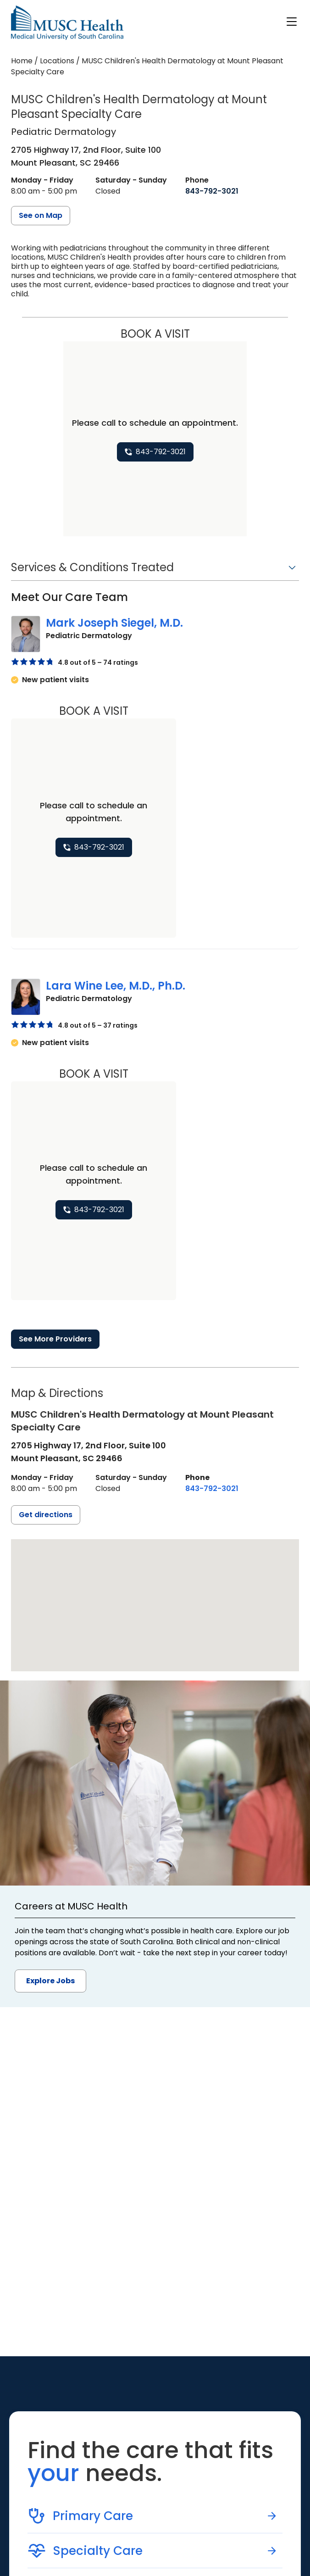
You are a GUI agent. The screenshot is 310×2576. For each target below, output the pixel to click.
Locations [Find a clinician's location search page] (57, 61)
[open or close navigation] (291, 21)
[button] (155, 570)
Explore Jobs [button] (50, 1980)
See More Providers (55, 1339)
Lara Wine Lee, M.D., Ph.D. (115, 985)
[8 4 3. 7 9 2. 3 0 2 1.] (211, 191)
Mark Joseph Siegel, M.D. (114, 622)
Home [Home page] (22, 61)
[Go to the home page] (67, 23)
